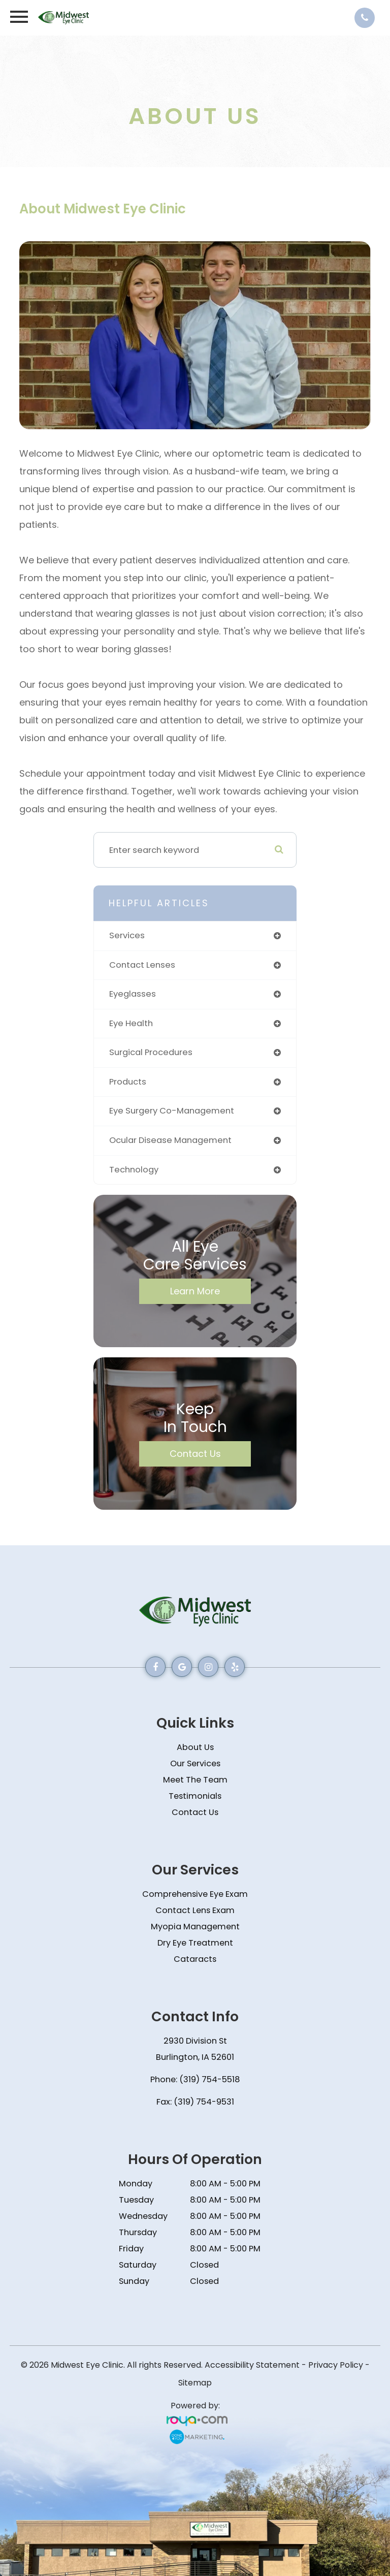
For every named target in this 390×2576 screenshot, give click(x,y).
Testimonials (195, 1796)
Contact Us (195, 1453)
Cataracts (195, 1959)
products (127, 1082)
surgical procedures (150, 1052)
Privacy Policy (335, 2365)
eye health (131, 1023)
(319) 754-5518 (209, 2079)
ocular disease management (170, 1140)
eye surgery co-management (171, 1111)
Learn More (195, 1291)
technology (133, 1169)
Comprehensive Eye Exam (195, 1894)
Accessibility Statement (252, 2365)
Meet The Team (195, 1780)
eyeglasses (132, 994)
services (127, 935)
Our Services (195, 1763)
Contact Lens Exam (195, 1910)
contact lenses (142, 965)
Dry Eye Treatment (195, 1943)
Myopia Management (195, 1926)
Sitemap (195, 2383)
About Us (195, 1747)
